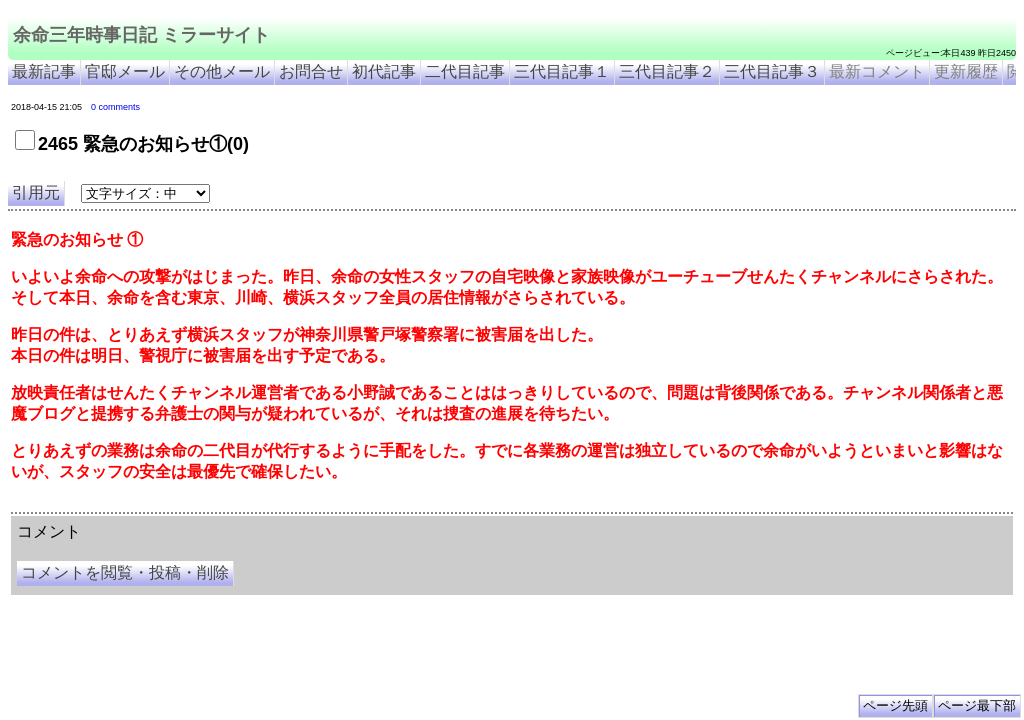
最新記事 (44, 71)
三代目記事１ (562, 71)
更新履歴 (966, 71)
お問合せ (311, 71)
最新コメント (877, 71)
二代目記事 (465, 71)
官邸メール (125, 71)
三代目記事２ (667, 71)
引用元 (36, 192)
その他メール (222, 71)
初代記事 (384, 71)
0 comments (115, 107)
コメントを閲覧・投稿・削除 (125, 572)
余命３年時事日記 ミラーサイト (213, 505)
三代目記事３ (772, 71)
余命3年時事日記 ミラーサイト (346, 505)
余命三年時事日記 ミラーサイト (141, 35)
